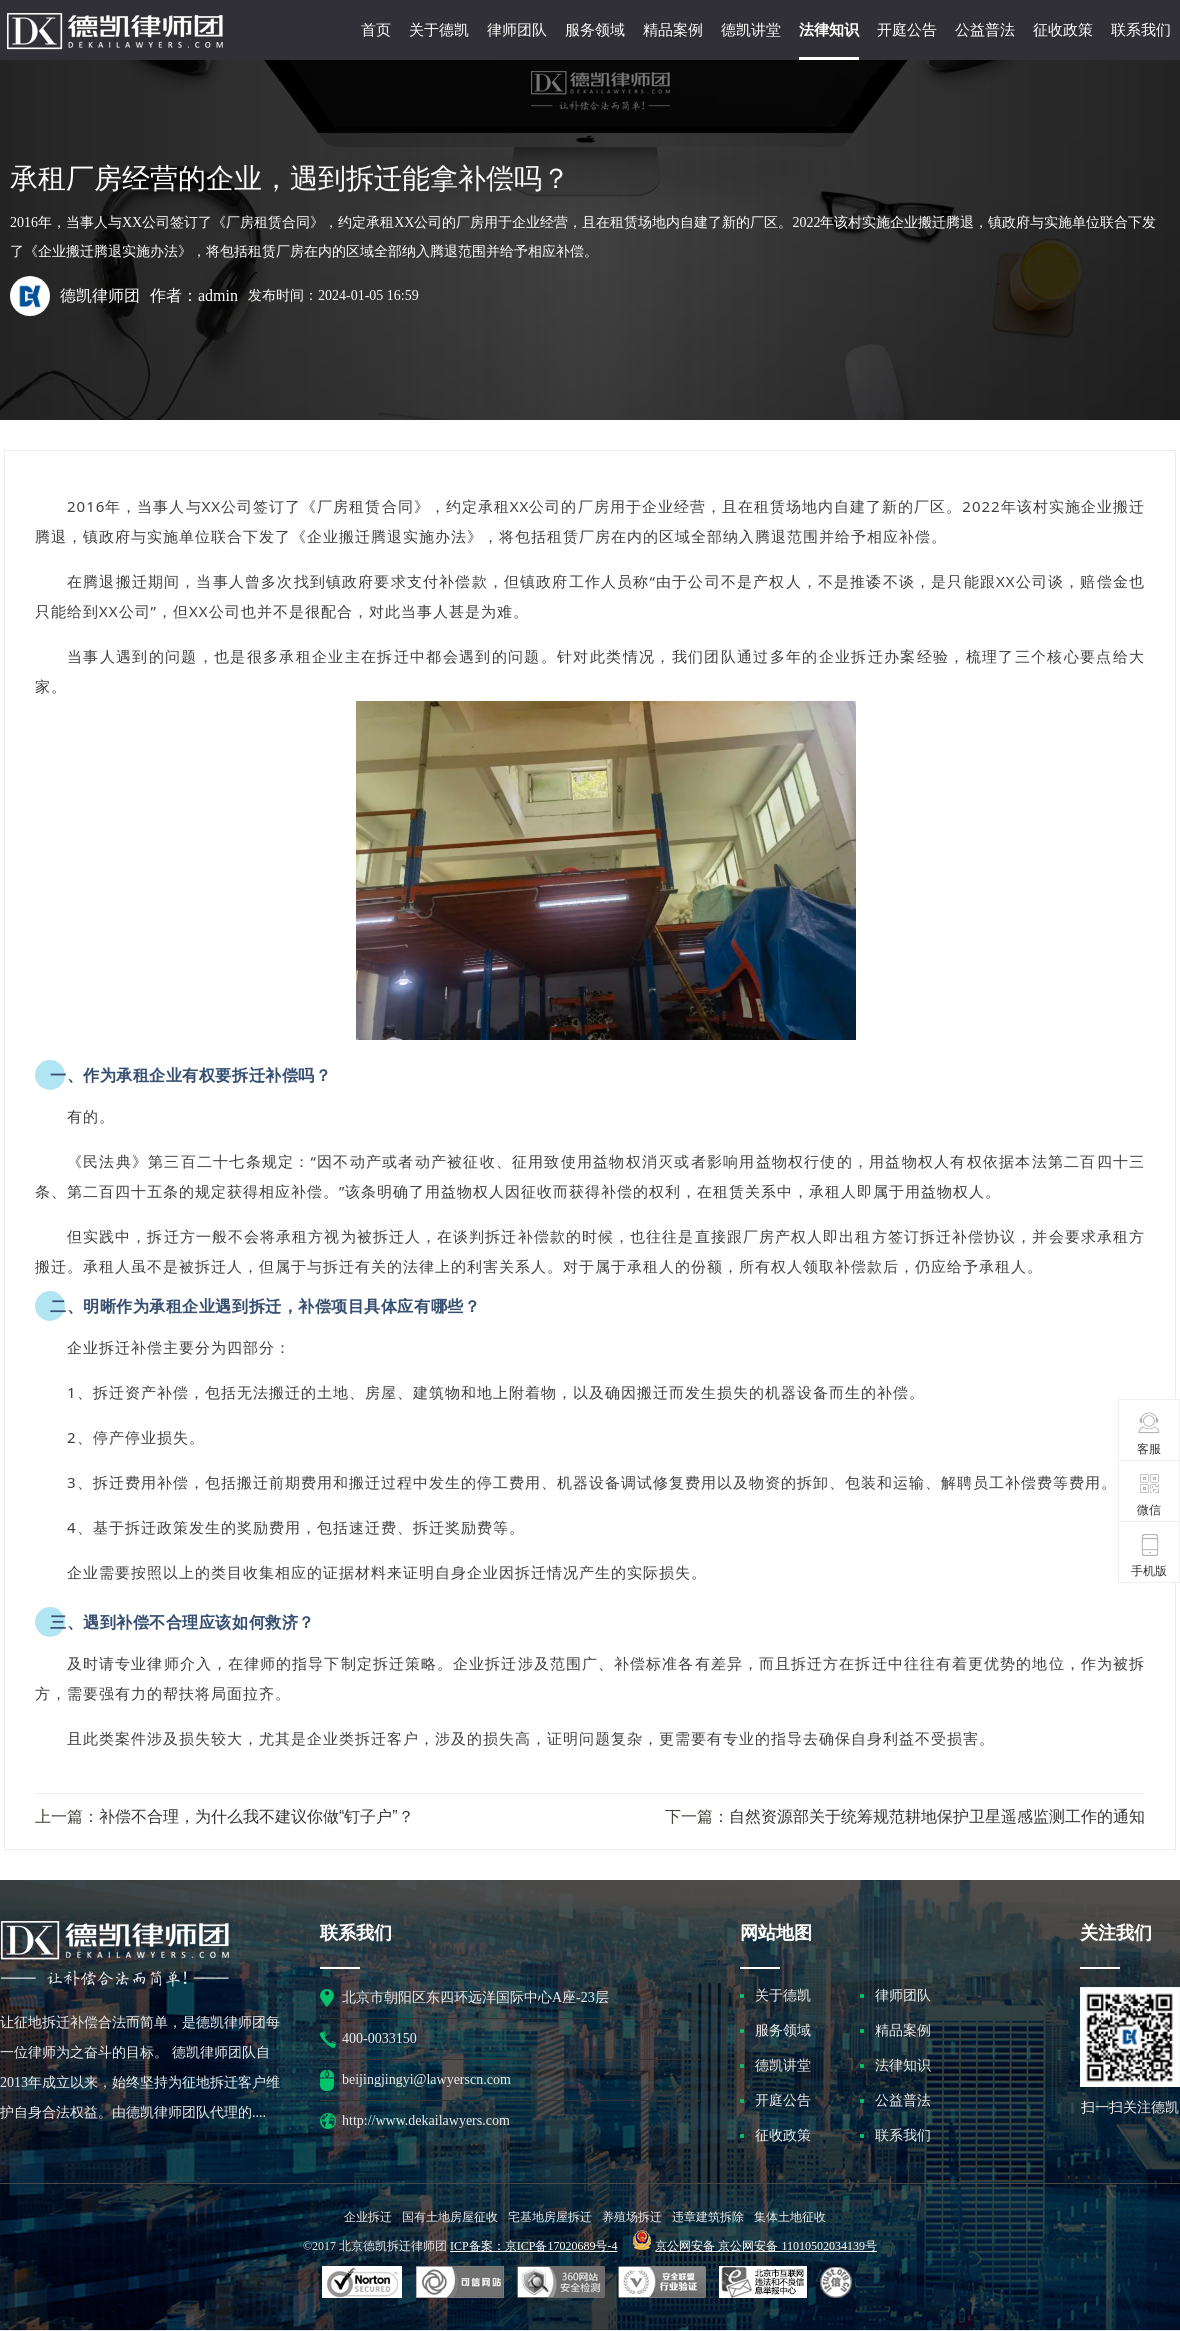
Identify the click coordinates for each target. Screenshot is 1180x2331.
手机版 (1149, 1555)
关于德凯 (439, 30)
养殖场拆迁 (632, 2217)
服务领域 (595, 30)
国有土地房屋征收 (450, 2217)
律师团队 (517, 30)
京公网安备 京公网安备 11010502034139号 (766, 2246)
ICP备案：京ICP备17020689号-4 (533, 2246)
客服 (1149, 1433)
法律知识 (829, 30)
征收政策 (1063, 30)
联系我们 (1141, 30)
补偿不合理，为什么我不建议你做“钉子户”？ (256, 1816)
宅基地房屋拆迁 (550, 2217)
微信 (1149, 1494)
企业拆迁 (368, 2217)
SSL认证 (362, 2283)
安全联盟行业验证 (460, 2283)
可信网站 (561, 2283)
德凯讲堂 (751, 30)
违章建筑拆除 (708, 2217)
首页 (376, 30)
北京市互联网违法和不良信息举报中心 (763, 2283)
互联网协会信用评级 (839, 2283)
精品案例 (673, 30)
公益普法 (985, 30)
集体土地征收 (790, 2217)
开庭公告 (907, 30)
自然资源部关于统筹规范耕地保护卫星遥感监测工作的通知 (937, 1816)
